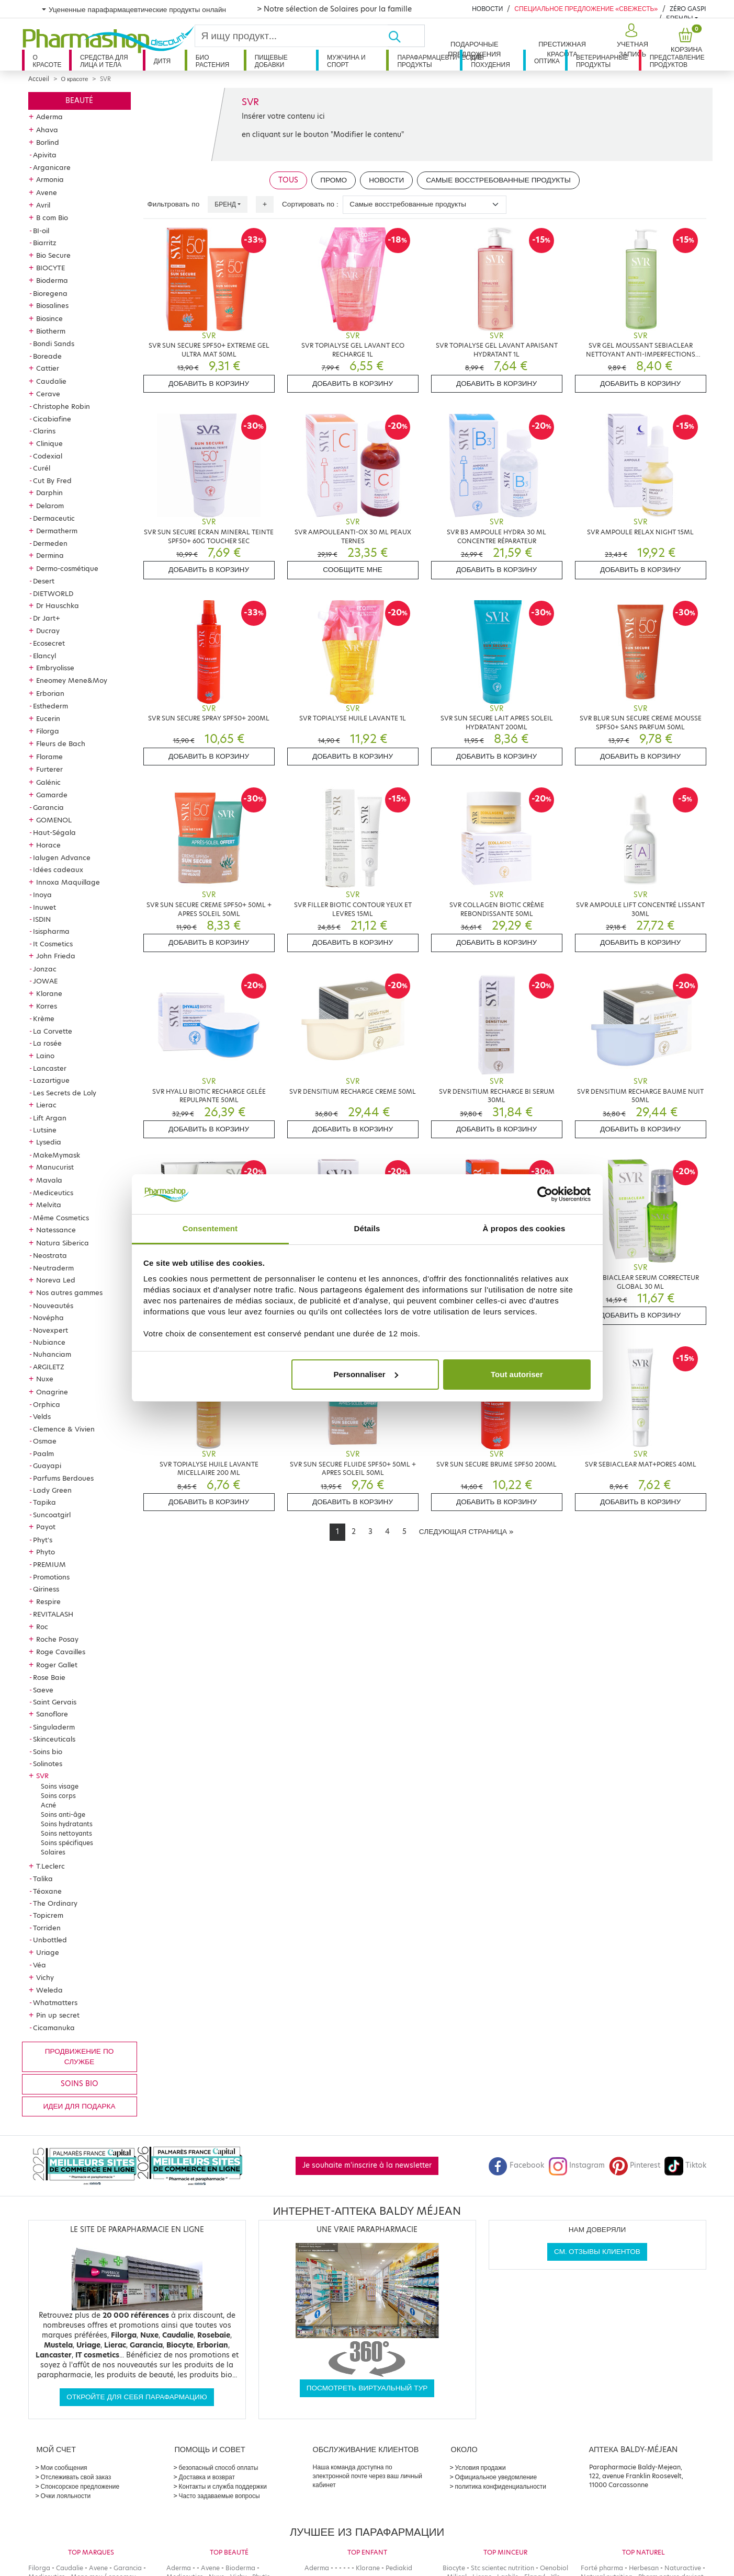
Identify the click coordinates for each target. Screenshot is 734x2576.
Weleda (49, 1990)
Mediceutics (53, 1192)
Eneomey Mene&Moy (71, 680)
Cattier (47, 368)
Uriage (47, 1952)
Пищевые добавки (271, 61)
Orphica (46, 1404)
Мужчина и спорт (346, 61)
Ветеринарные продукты (602, 61)
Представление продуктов (677, 61)
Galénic (48, 782)
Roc (42, 1626)
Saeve (43, 1690)
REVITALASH (53, 1614)
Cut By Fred (52, 480)
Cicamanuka (54, 2027)
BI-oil (41, 230)
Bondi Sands (53, 343)
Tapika (44, 1502)
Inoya (42, 894)
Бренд (225, 204)
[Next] (466, 1532)
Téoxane (47, 1891)
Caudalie (51, 381)
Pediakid (399, 2567)
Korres (46, 1006)
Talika (43, 1878)
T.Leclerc (50, 1866)
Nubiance (49, 1342)
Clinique (49, 443)
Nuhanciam (52, 1354)
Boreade (47, 356)
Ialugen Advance (62, 857)
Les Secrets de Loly (64, 1092)
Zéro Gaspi (688, 8)
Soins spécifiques (67, 1842)
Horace (48, 845)
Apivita (45, 154)
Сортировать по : (310, 204)
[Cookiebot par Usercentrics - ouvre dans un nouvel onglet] (545, 1194)
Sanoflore (52, 1714)
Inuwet (44, 907)
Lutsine (45, 1130)
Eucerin (48, 718)
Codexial (47, 456)
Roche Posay (57, 1639)
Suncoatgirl (52, 1514)
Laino (45, 1055)
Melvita (48, 1204)
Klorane (49, 993)
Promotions (51, 1577)
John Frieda (55, 955)
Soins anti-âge (63, 1814)
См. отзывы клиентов (597, 2252)
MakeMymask (56, 1155)
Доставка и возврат (207, 2476)
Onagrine (52, 1391)
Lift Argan (49, 1118)
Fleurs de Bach (60, 743)
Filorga (47, 731)
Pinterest (634, 2165)
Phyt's (42, 1539)
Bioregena (50, 293)
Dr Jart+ (46, 618)
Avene (46, 192)
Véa (39, 1965)
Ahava (47, 129)
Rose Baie (49, 1677)
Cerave (48, 393)
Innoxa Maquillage (68, 882)
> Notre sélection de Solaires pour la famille (334, 9)
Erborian (50, 693)
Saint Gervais (54, 1702)
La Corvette (52, 1031)
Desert (43, 581)
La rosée (47, 1043)
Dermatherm (56, 530)
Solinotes (47, 1763)
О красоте (47, 61)
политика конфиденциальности (501, 2486)
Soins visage (59, 1786)
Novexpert (50, 1330)
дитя (162, 60)
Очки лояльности (66, 2495)
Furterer (49, 769)
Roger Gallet (56, 1664)
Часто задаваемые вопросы (219, 2495)
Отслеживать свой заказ (76, 2476)
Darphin (49, 492)
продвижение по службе (79, 2056)
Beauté (79, 101)
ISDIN (42, 919)
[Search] (292, 36)
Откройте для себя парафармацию (136, 2397)
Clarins (44, 431)
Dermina (50, 555)
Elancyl (44, 655)
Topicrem (48, 1915)
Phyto (45, 1551)
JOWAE (45, 981)
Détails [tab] (367, 1228)
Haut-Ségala (54, 832)
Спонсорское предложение (80, 2486)
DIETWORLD (53, 593)
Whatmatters (55, 2002)
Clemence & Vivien (64, 1429)
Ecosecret (49, 643)
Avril (43, 205)
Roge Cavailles (60, 1651)
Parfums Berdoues (63, 1478)
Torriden (47, 1927)
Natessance (56, 1229)
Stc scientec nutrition (502, 2567)
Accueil (38, 79)
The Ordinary (55, 1903)
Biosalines (52, 305)
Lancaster (49, 1068)
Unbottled (50, 1939)
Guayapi (47, 1465)
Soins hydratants (67, 1823)
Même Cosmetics (61, 1217)
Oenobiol (554, 2567)
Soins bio (47, 1751)
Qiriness (46, 1589)
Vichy (45, 1977)
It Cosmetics (53, 943)
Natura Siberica (62, 1242)
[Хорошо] (406, 36)
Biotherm (50, 331)
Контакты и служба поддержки (223, 2486)
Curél (41, 468)
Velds (42, 1416)
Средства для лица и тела (104, 61)
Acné (48, 1805)
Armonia (50, 179)
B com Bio (52, 217)
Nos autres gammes (69, 1292)
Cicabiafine (52, 418)
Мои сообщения (64, 2467)
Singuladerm (54, 1727)
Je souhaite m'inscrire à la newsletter (367, 2165)
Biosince (49, 318)
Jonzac (45, 969)
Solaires (53, 1852)
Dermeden (50, 543)
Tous (288, 180)
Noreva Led (55, 1280)
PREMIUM (49, 1564)
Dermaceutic (54, 518)
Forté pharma (602, 2567)
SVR (42, 1775)
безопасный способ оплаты (218, 2467)
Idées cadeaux (58, 869)
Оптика (547, 60)
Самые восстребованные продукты (498, 180)
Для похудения (490, 61)
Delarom (50, 505)
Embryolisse (55, 667)
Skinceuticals (54, 1739)
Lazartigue (51, 1080)
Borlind (47, 142)
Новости (487, 8)
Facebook (516, 2165)
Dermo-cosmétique (67, 568)
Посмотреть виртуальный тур (367, 2388)
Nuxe (44, 1378)
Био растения (213, 61)
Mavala (49, 1180)
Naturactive (682, 2567)
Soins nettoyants (66, 1833)
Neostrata (50, 1255)
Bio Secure (53, 255)
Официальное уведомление (496, 2476)
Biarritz (45, 242)
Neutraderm (53, 1268)
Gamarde (51, 794)
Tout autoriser (517, 1374)
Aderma (49, 116)
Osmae (45, 1441)
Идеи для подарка (79, 2106)
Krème (43, 1018)
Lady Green (52, 1490)
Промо (333, 180)
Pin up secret (58, 2015)
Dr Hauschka (57, 605)
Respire (48, 1601)
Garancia (48, 807)
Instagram (576, 2165)
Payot (45, 1526)
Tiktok (685, 2165)
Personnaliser (365, 1374)
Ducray (48, 630)
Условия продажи (480, 2467)
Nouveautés (53, 1305)
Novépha (48, 1317)
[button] (631, 40)
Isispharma (51, 931)
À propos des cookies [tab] (524, 1228)
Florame (49, 756)
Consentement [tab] (210, 1228)
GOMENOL (54, 820)
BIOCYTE (50, 267)
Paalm (43, 1453)
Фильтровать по (174, 204)
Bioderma (52, 280)
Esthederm (50, 706)
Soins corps (58, 1795)
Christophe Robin (61, 406)
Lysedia (48, 1142)
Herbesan (644, 2567)
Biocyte (454, 2567)
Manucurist (55, 1167)
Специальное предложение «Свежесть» (586, 8)
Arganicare (52, 167)
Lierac (46, 1104)
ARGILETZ (48, 1366)
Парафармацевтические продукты (428, 61)
